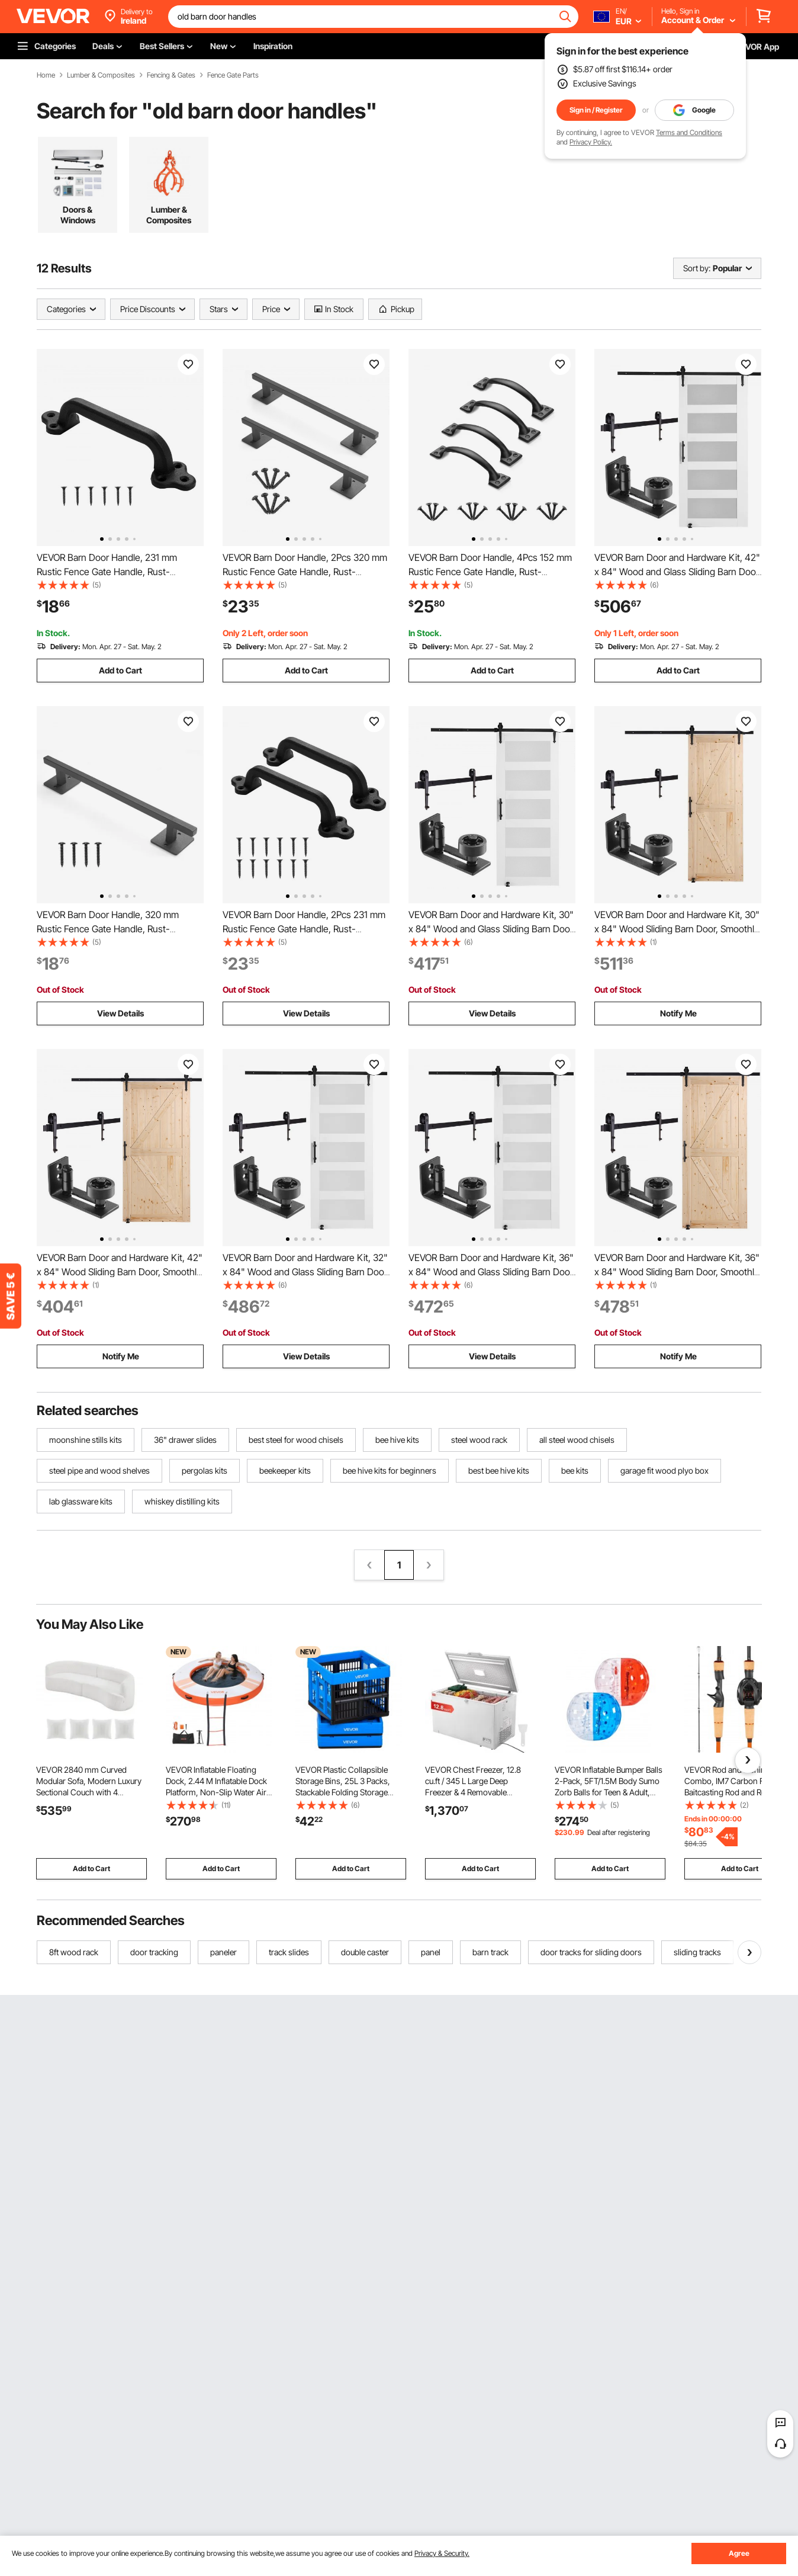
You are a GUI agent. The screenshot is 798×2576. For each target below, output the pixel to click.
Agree (739, 2553)
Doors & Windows (77, 214)
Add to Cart (120, 670)
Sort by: (696, 268)
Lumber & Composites (101, 75)
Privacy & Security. (441, 2553)
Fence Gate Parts (233, 75)
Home (46, 75)
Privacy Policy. (590, 141)
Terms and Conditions (689, 132)
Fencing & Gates (171, 75)
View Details (120, 1013)
